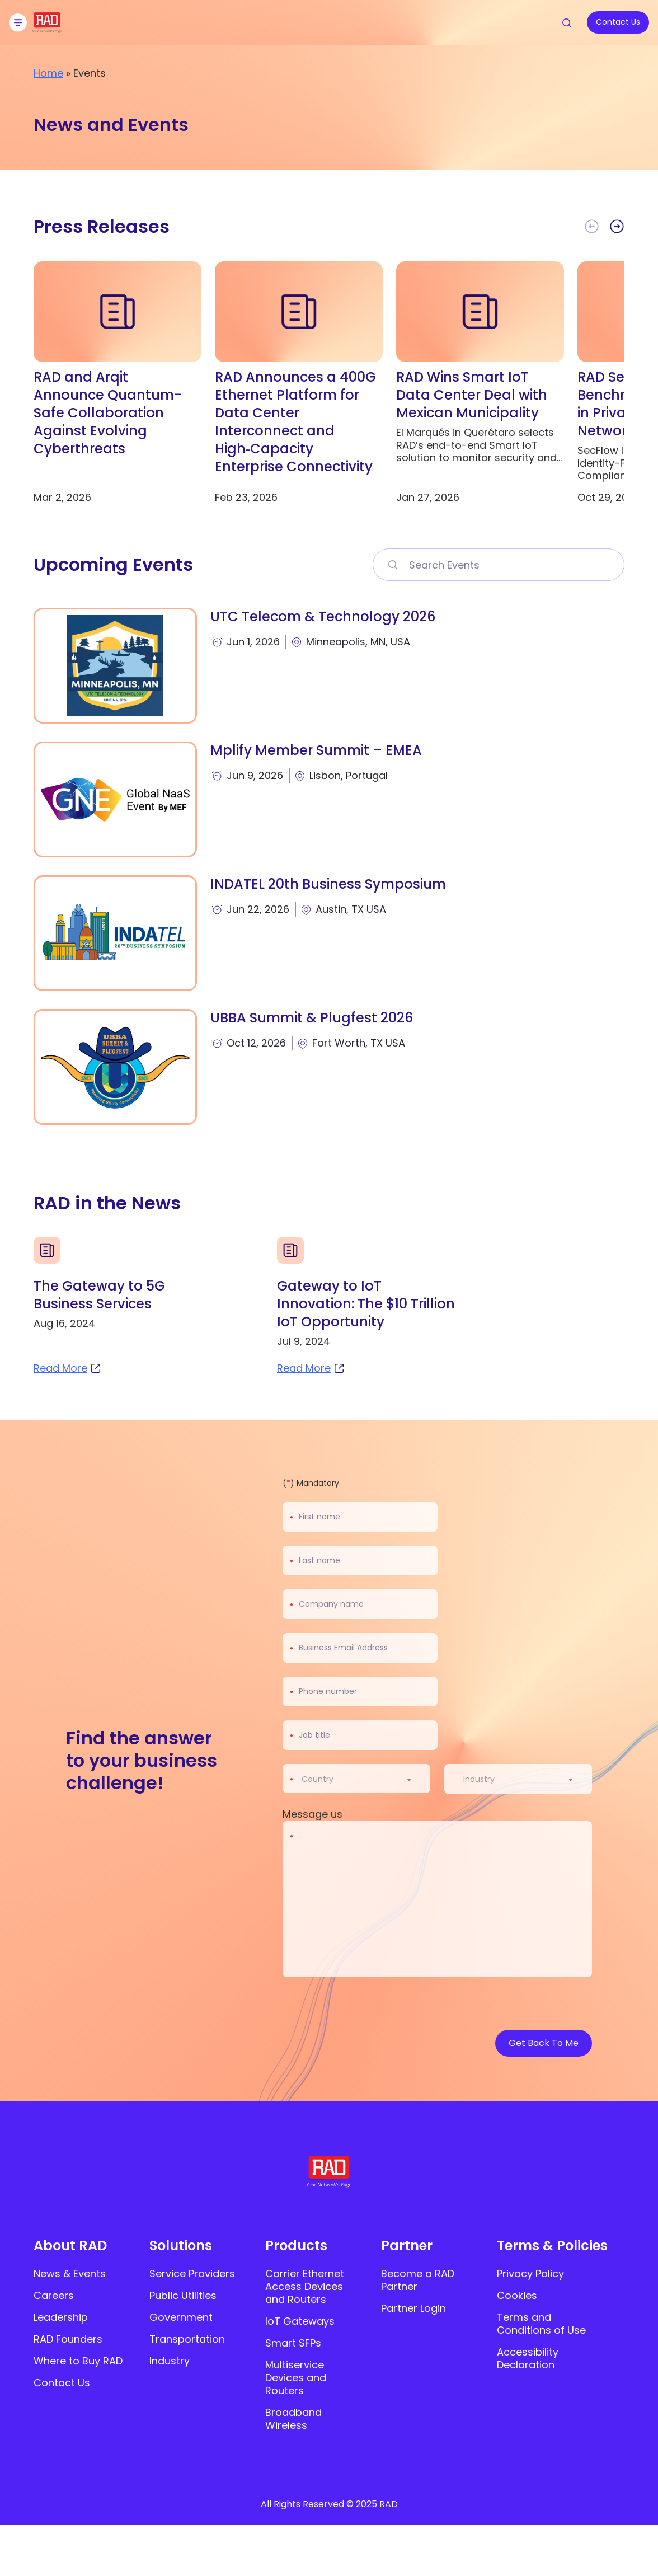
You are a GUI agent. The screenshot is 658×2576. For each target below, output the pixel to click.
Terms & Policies (552, 2245)
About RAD (70, 2245)
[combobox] (363, 1779)
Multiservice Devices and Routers (295, 2377)
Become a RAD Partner (417, 2280)
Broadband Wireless (293, 2418)
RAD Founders (68, 2339)
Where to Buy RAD (78, 2361)
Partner (407, 2245)
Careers (54, 2295)
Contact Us (62, 2383)
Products (296, 2245)
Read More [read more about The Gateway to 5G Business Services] (68, 1368)
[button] (616, 226)
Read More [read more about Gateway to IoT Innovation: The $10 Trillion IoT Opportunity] (311, 1368)
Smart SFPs (293, 2343)
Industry (169, 2361)
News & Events (70, 2274)
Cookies (517, 2295)
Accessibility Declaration (527, 2358)
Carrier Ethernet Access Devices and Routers (304, 2286)
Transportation (187, 2339)
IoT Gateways (300, 2321)
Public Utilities (183, 2295)
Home (48, 73)
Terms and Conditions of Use (541, 2323)
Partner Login (413, 2308)
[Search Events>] (392, 564)
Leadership (61, 2317)
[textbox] (321, 1779)
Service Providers (192, 2274)
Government (181, 2317)
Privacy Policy (530, 2274)
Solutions (180, 2245)
